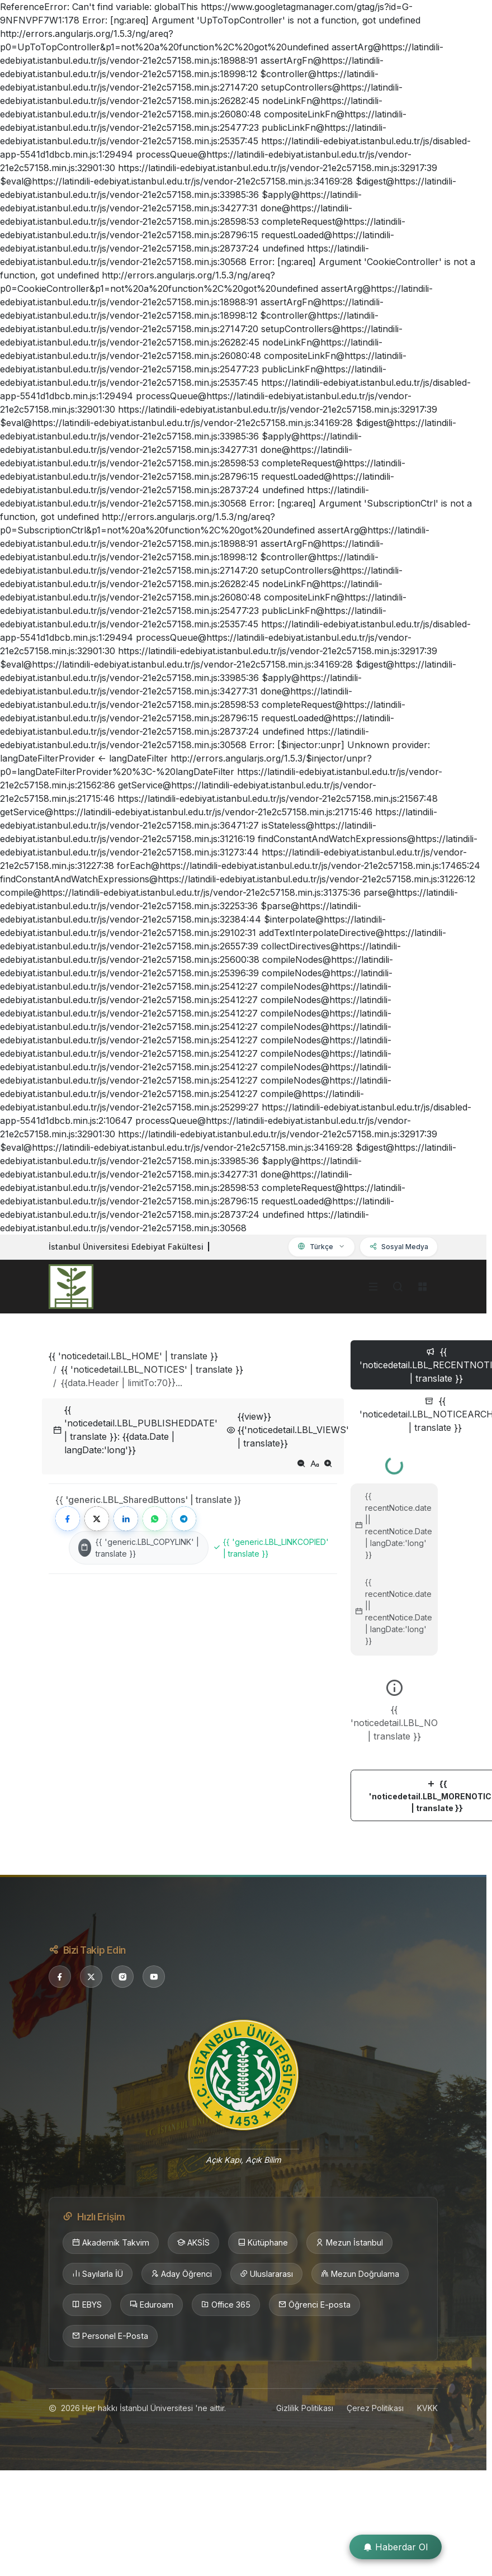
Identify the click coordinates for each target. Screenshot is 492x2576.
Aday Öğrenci (181, 2274)
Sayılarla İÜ (97, 2274)
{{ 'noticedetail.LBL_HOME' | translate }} (133, 1356)
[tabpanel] (394, 1635)
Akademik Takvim (110, 2243)
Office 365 (225, 2305)
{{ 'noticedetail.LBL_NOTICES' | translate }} (152, 1369)
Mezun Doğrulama (360, 2274)
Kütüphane (263, 2243)
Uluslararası (266, 2274)
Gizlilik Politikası (304, 2408)
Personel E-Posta (110, 2336)
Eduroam (151, 2305)
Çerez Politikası (375, 2408)
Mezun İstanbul (349, 2243)
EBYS (87, 2305)
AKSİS (193, 2243)
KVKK (427, 2408)
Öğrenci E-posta (314, 2305)
